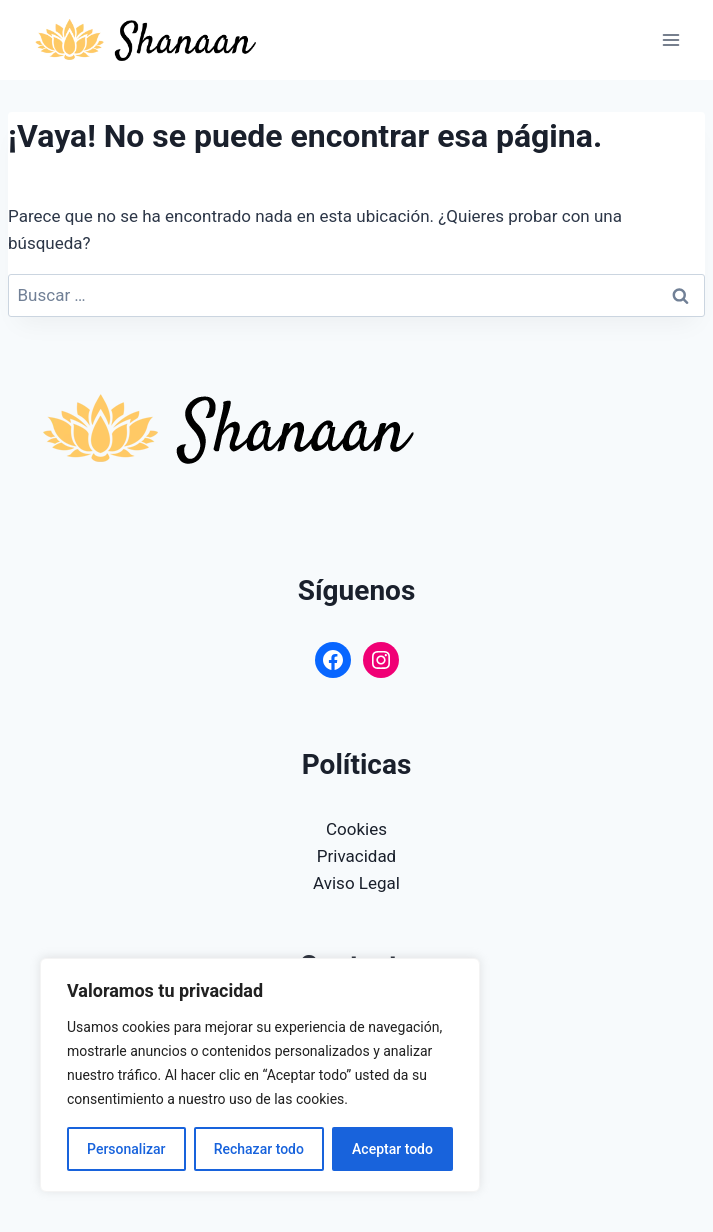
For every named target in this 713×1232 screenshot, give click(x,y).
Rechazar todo (259, 1149)
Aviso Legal (356, 883)
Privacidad (356, 856)
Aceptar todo (392, 1149)
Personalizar (126, 1149)
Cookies (356, 829)
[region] (260, 1075)
